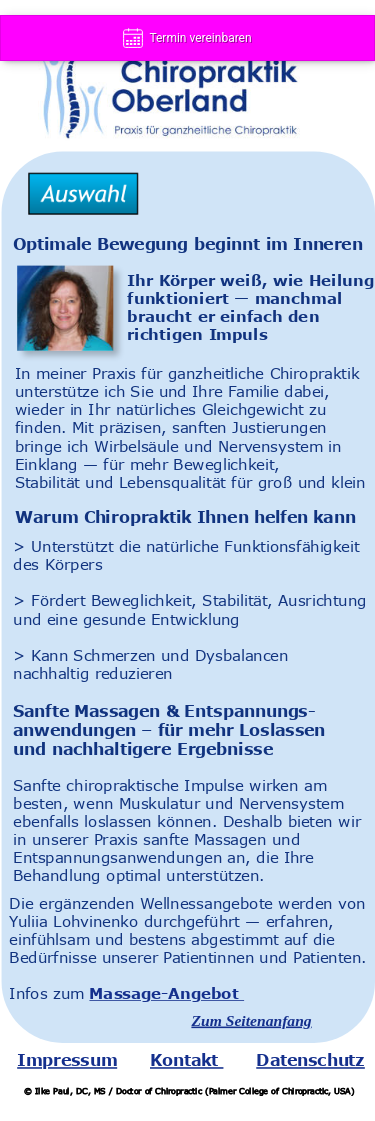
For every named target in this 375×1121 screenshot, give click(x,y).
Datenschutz (310, 1060)
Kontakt (186, 1060)
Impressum (67, 1060)
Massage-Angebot (166, 993)
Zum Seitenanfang (251, 1020)
